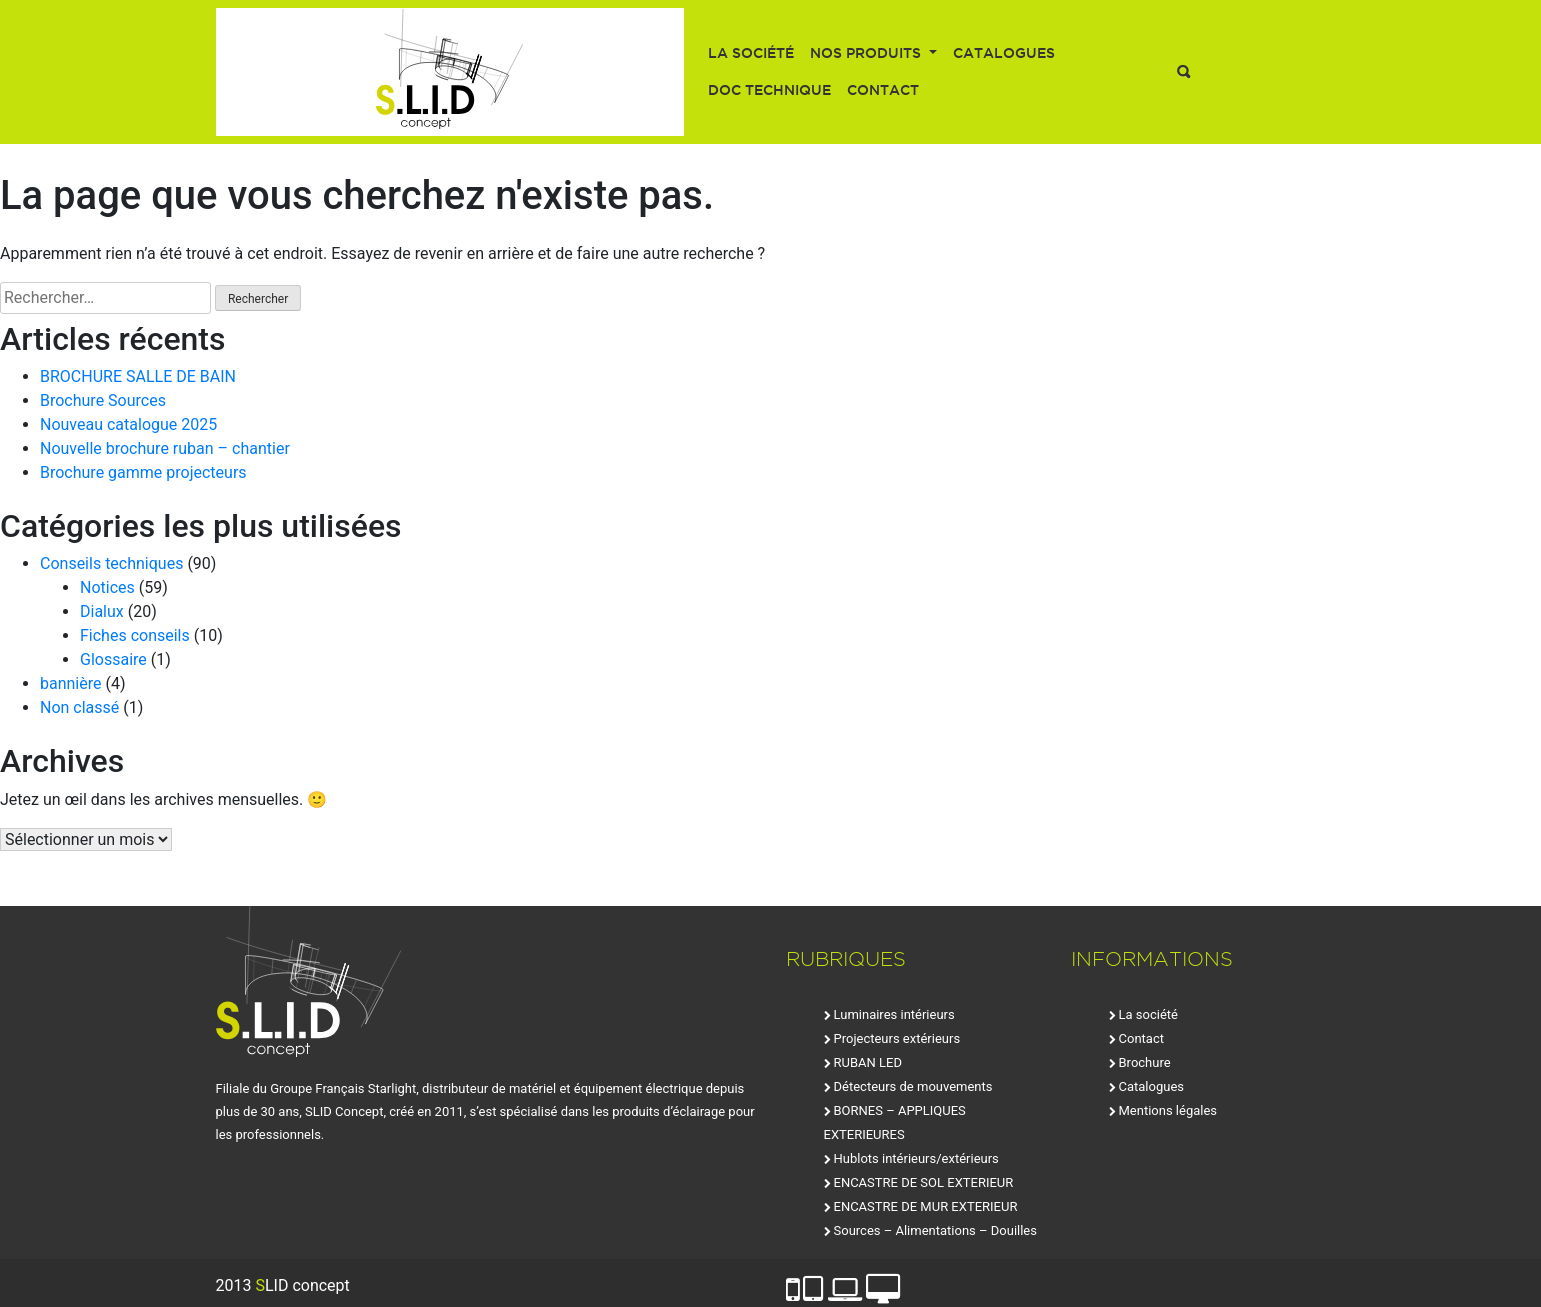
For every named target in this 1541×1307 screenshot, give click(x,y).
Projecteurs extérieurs (897, 1038)
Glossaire (113, 659)
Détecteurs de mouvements (913, 1086)
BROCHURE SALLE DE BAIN (138, 376)
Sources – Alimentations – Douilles (935, 1230)
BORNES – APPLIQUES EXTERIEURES (895, 1122)
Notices (107, 587)
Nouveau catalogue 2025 (128, 424)
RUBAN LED (868, 1062)
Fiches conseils (135, 635)
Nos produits (867, 53)
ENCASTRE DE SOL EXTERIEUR (924, 1182)
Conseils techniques (111, 563)
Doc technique (769, 90)
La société (751, 53)
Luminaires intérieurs (894, 1014)
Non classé (79, 707)
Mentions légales (1168, 1110)
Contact (883, 90)
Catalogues (1004, 53)
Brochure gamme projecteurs (143, 472)
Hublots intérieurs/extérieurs (916, 1158)
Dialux (102, 611)
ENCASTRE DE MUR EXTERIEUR (926, 1206)
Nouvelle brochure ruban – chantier (165, 448)
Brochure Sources (103, 400)
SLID (450, 72)
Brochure (1145, 1062)
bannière (71, 683)
